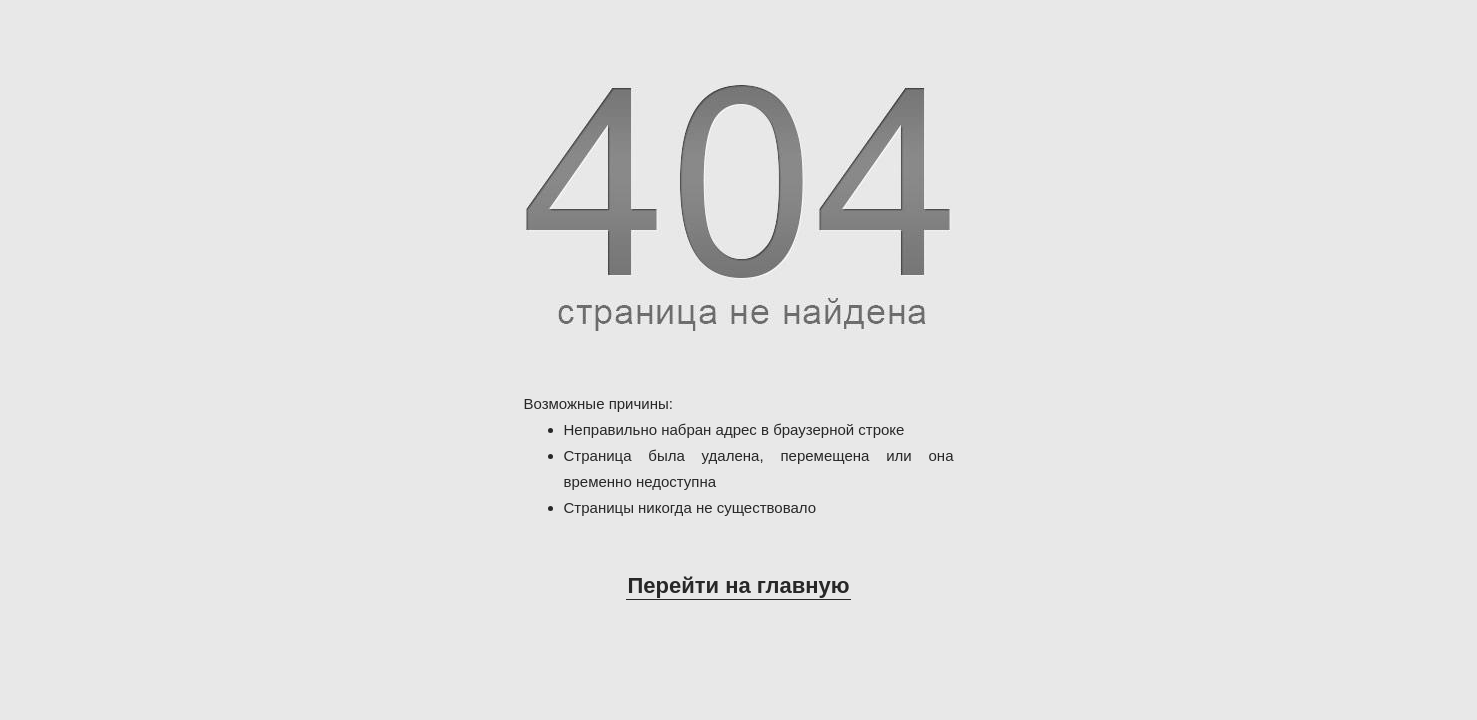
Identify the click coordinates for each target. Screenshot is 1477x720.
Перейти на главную (739, 585)
